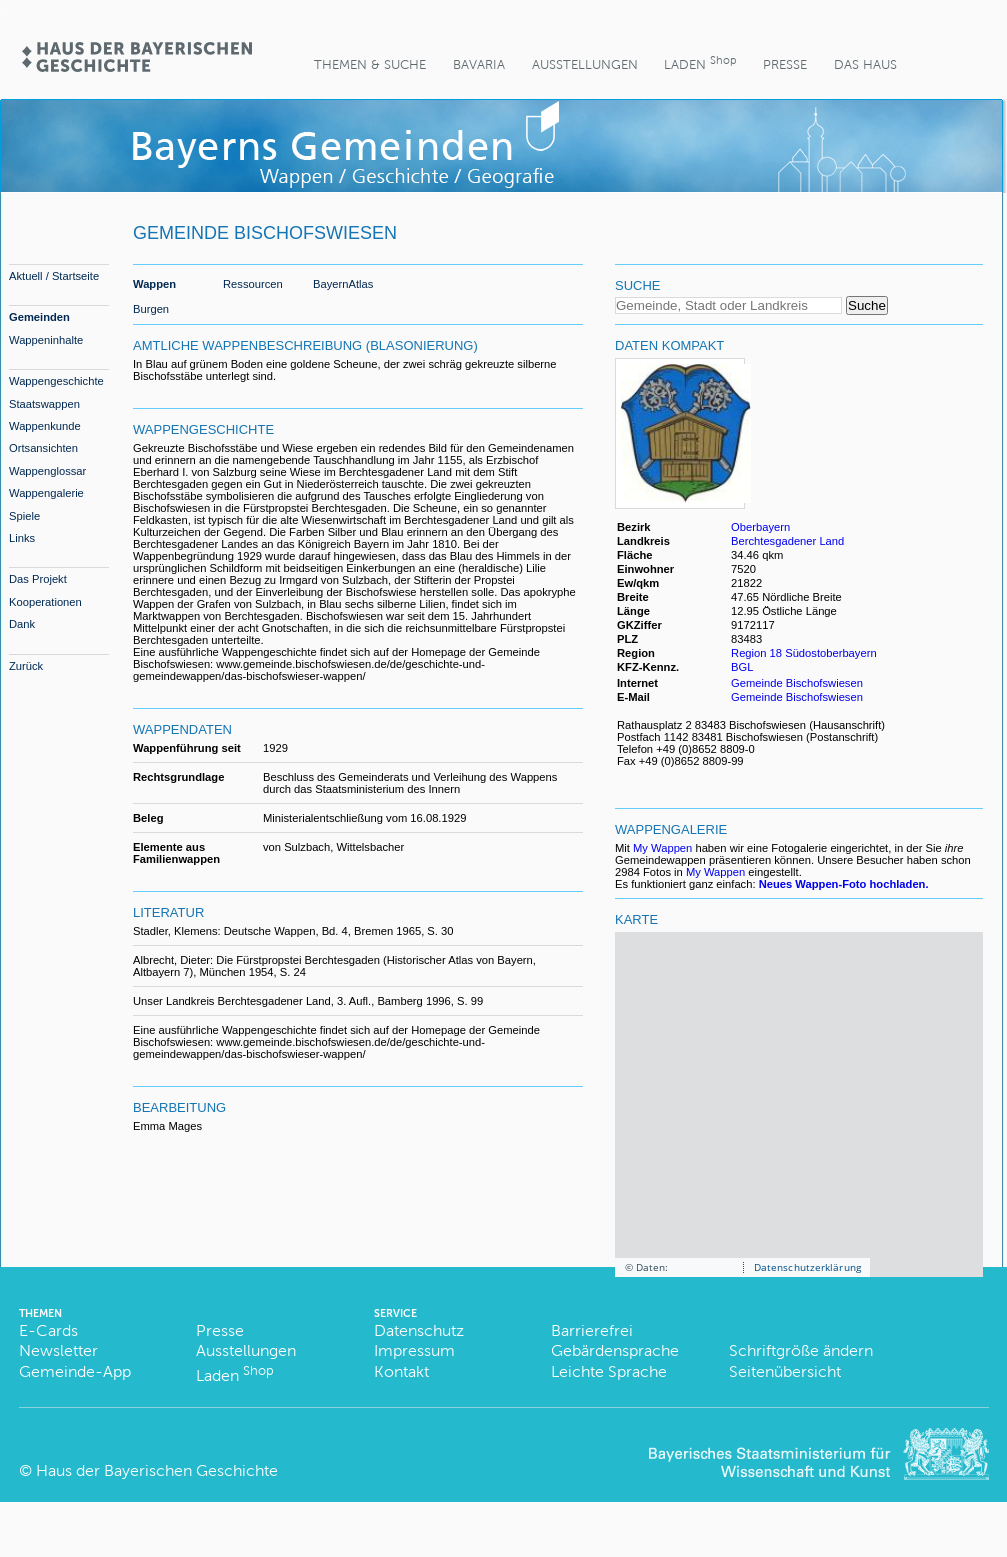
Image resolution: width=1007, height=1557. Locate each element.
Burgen (151, 309)
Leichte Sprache (609, 1371)
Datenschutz (419, 1330)
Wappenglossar (47, 471)
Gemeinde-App (75, 1371)
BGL (742, 667)
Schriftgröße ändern (801, 1350)
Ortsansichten (43, 448)
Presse (785, 64)
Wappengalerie (46, 493)
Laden (700, 62)
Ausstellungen (585, 64)
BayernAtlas (343, 284)
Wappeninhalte (46, 340)
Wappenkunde (45, 426)
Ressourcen (253, 284)
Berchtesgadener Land (787, 541)
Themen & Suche (370, 64)
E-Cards (48, 1330)
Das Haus (865, 64)
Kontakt (401, 1371)
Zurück (26, 666)
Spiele (24, 516)
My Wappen (662, 848)
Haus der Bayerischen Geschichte (157, 1470)
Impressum (414, 1350)
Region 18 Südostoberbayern (804, 653)
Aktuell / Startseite (54, 276)
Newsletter (58, 1350)
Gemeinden (39, 317)
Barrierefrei (592, 1330)
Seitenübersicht (785, 1371)
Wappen (154, 284)
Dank (22, 624)
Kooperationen (45, 602)
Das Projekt (38, 579)
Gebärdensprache (615, 1350)
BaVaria (479, 64)
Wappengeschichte (56, 381)
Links (22, 538)
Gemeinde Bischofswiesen (797, 683)
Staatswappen (44, 404)
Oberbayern (760, 527)
